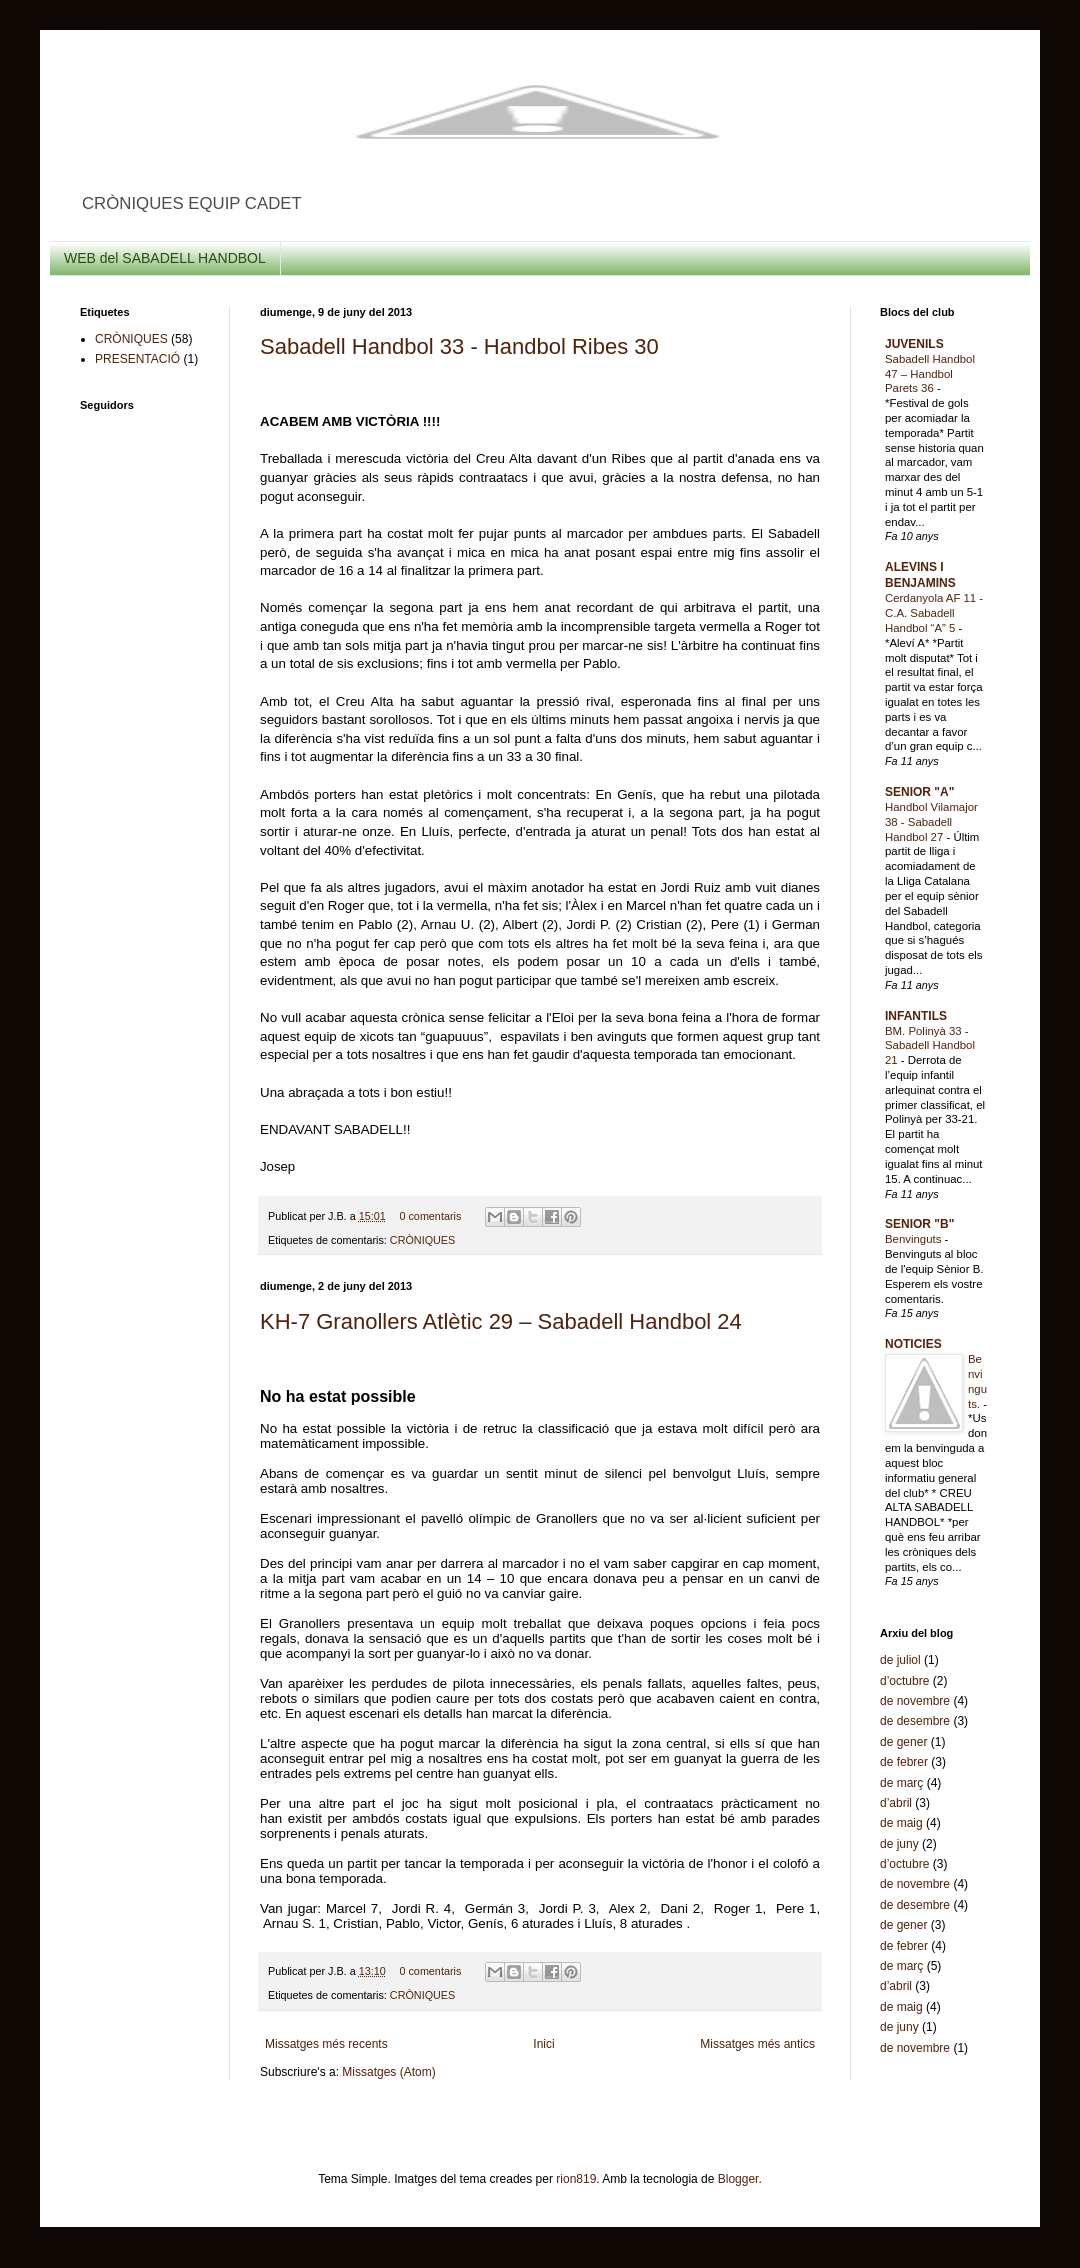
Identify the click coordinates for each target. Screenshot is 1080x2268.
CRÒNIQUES (422, 1240)
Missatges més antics (757, 2044)
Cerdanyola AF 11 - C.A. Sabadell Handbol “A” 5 (934, 613)
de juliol (900, 1660)
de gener (903, 1742)
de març (901, 1783)
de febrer (904, 1762)
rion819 (576, 2179)
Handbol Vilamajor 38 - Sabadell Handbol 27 (931, 822)
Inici (543, 2044)
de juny (899, 1844)
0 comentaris (430, 1216)
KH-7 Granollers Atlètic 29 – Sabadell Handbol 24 (501, 1321)
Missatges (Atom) (388, 2072)
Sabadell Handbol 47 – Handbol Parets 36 (930, 374)
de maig (901, 1823)
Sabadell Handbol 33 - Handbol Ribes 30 (459, 346)
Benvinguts (915, 1239)
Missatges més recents (326, 2044)
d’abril (896, 1803)
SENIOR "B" (919, 1224)
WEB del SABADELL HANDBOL (165, 258)
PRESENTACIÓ (137, 359)
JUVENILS (914, 344)
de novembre (915, 1701)
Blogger (738, 2179)
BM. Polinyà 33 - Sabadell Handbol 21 (930, 1046)
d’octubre (904, 1681)
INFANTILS (916, 1016)
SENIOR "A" (919, 792)
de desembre (915, 1721)
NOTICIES (913, 1344)
